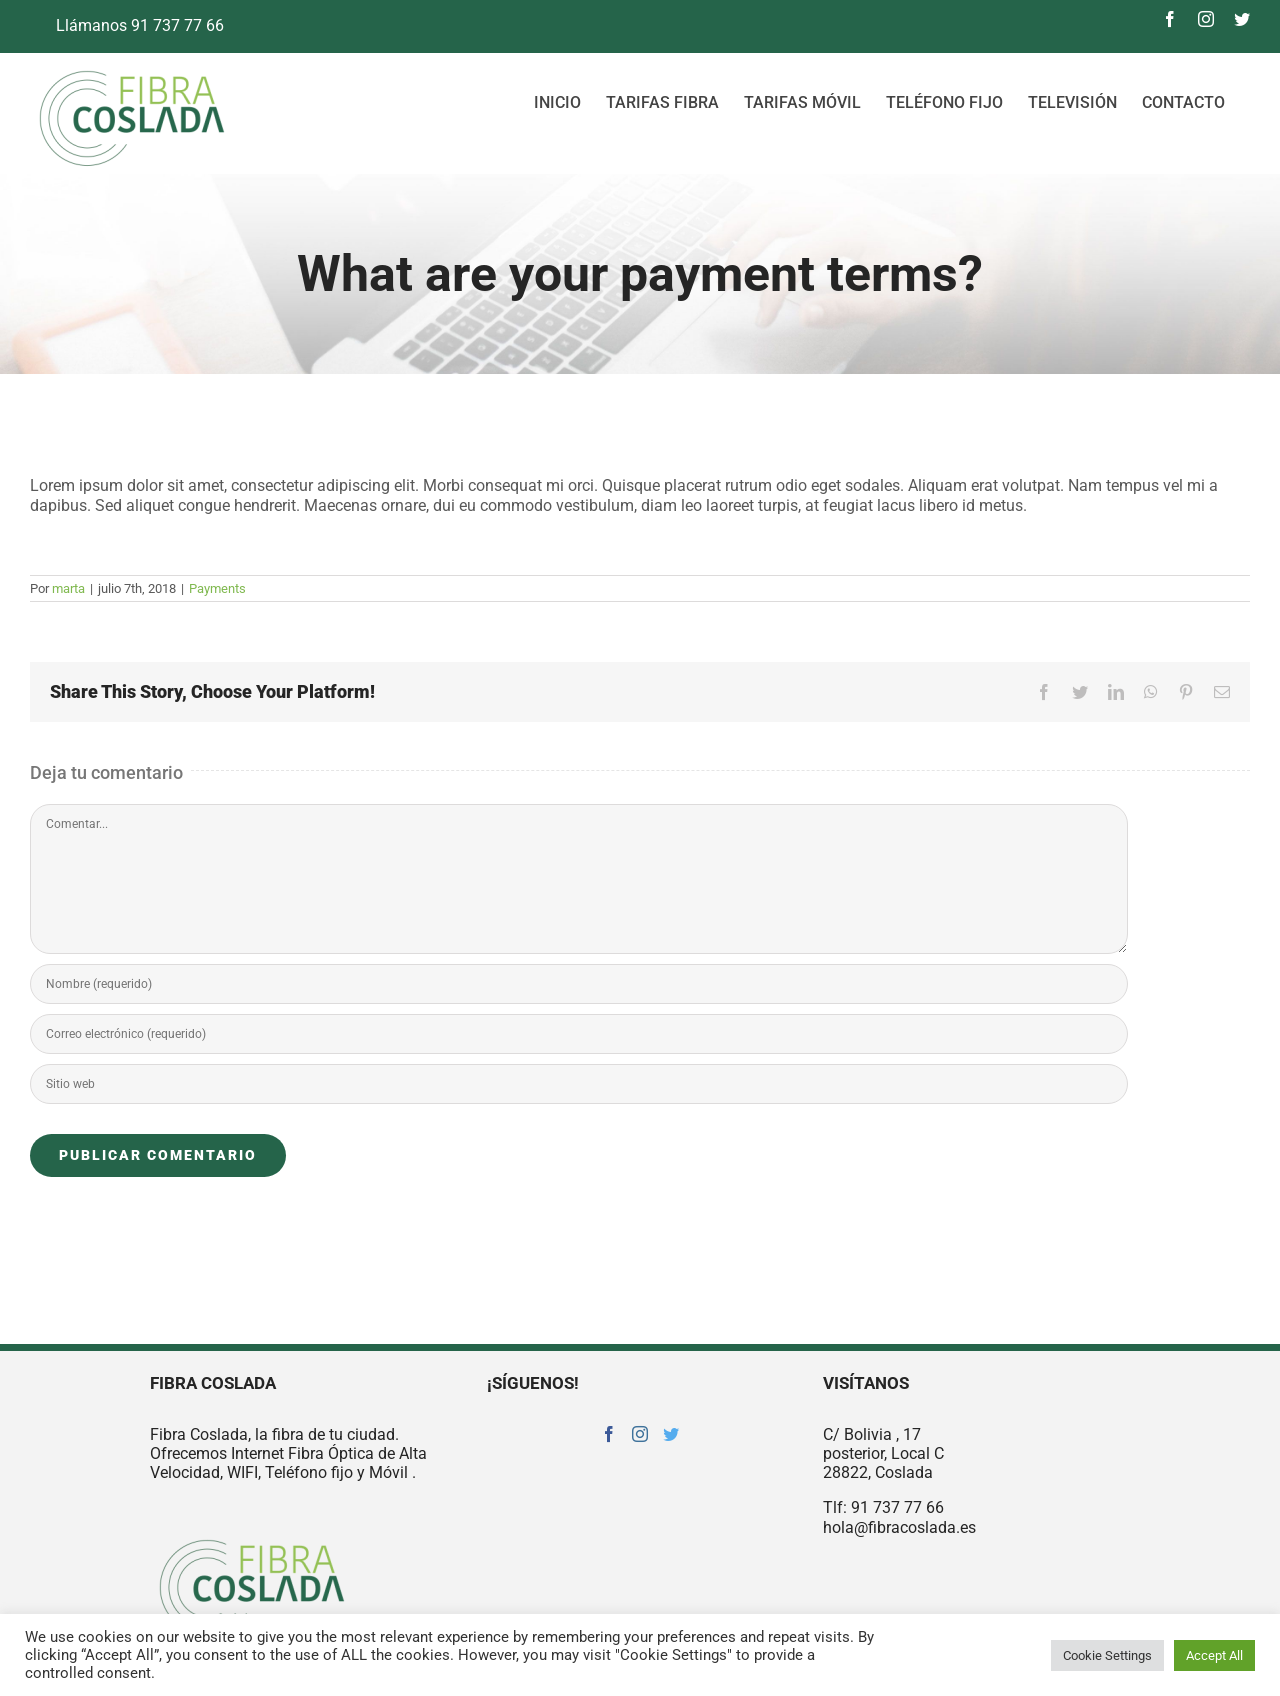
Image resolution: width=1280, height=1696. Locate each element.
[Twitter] (671, 1434)
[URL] (579, 1084)
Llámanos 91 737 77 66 (127, 25)
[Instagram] (640, 1434)
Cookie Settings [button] (1107, 1655)
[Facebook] (609, 1434)
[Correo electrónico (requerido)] (579, 1034)
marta (68, 588)
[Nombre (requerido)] (579, 984)
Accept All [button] (1214, 1655)
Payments (217, 588)
